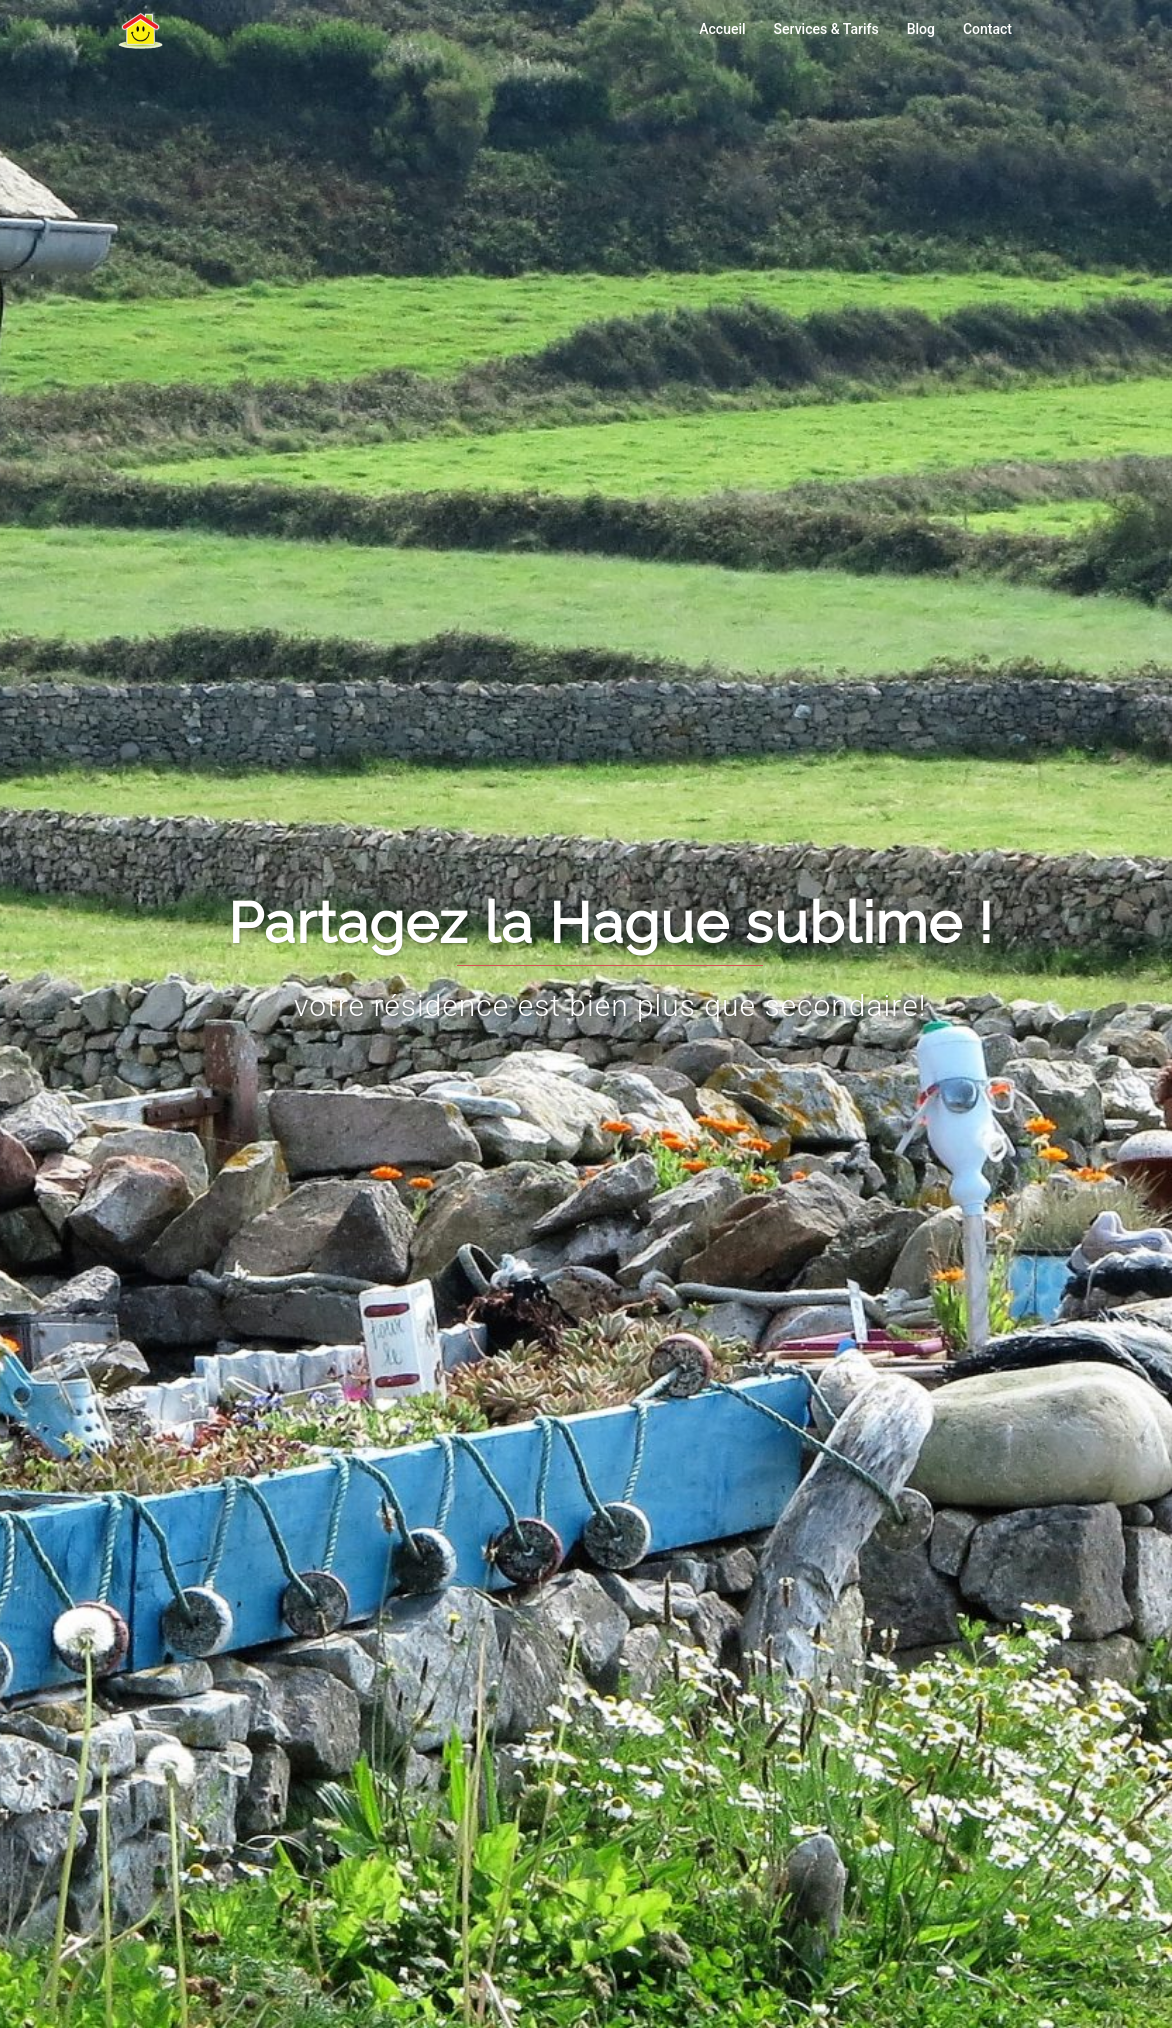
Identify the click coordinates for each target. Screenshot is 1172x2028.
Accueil (722, 29)
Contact (987, 29)
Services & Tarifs (826, 29)
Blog (921, 29)
